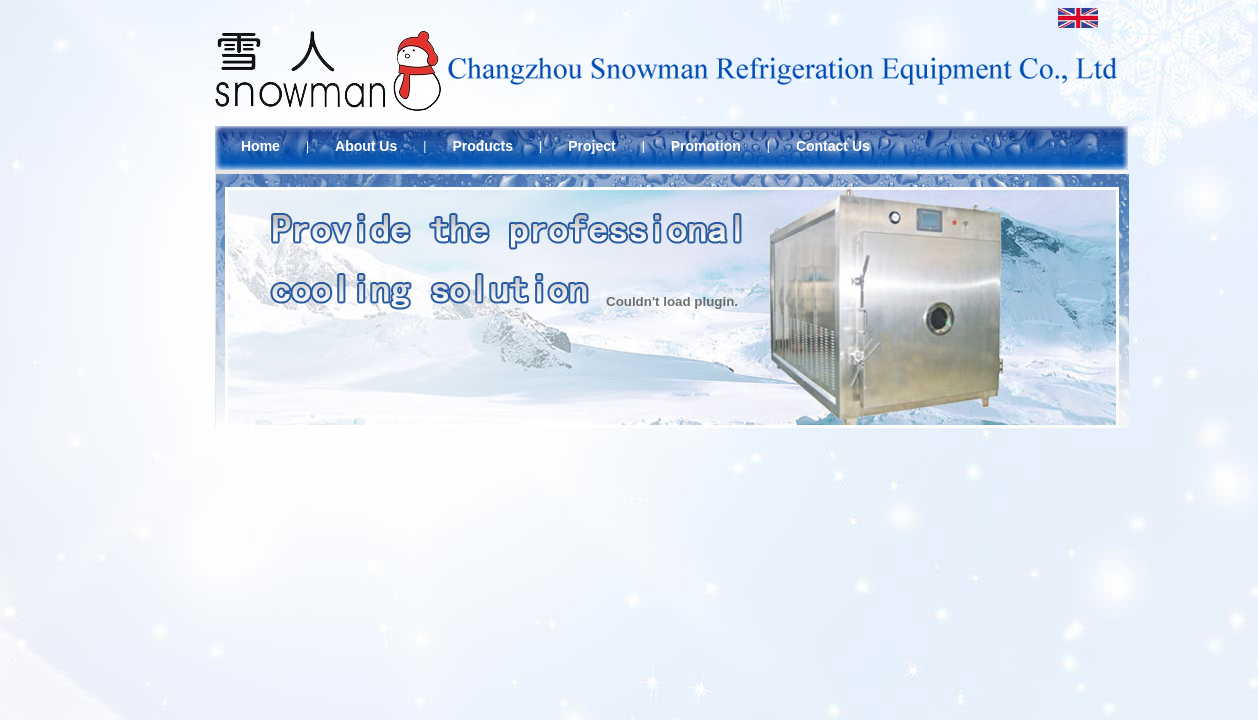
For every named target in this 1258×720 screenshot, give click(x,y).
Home (260, 146)
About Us (366, 146)
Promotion (706, 146)
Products (482, 146)
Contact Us (833, 146)
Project (591, 146)
